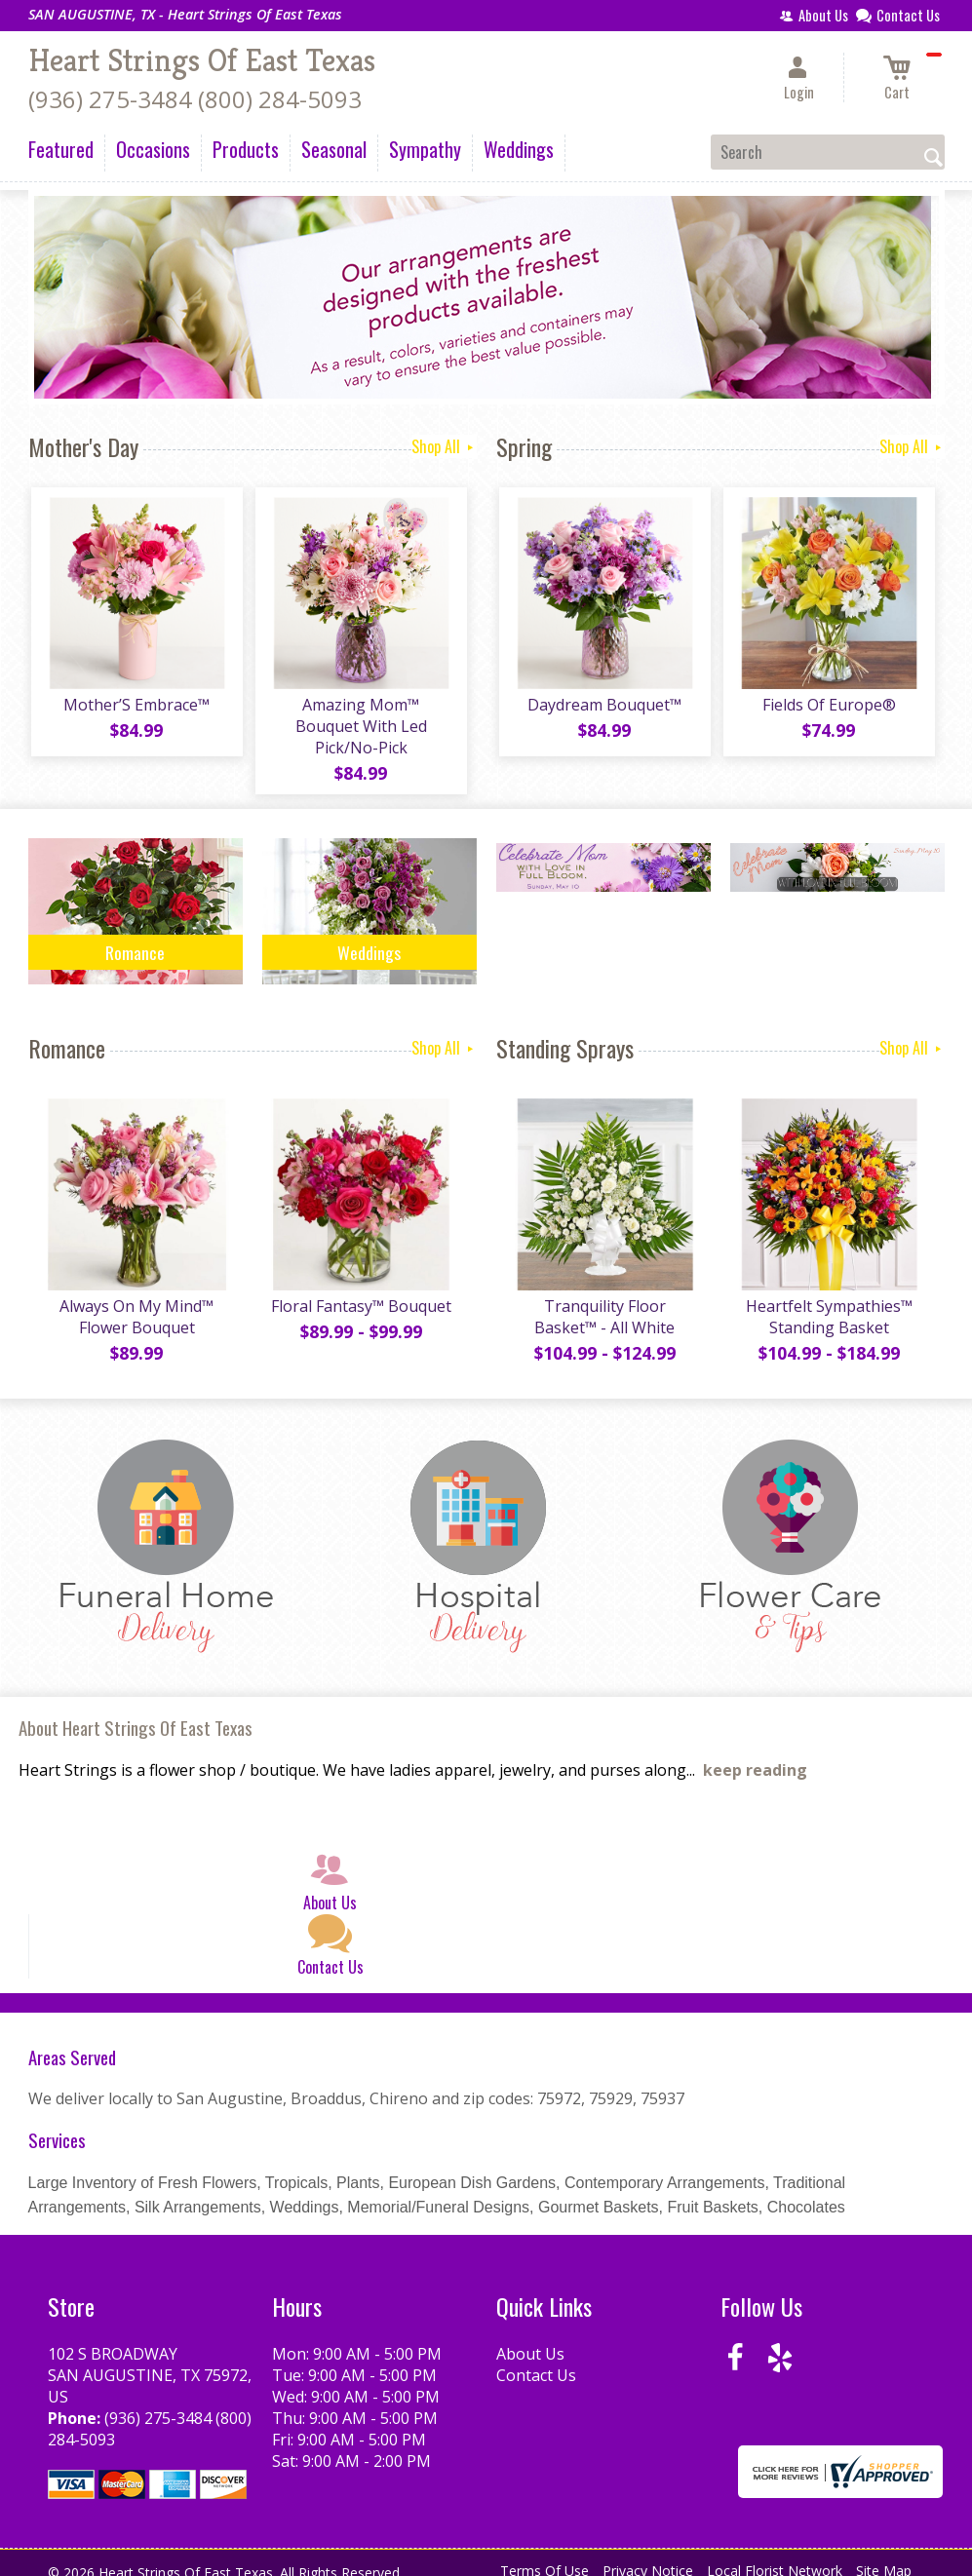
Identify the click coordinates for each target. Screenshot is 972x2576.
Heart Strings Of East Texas (201, 60)
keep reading (755, 1755)
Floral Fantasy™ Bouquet (359, 1290)
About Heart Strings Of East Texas (136, 1713)
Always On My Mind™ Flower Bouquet (135, 1301)
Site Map (884, 2556)
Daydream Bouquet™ (603, 707)
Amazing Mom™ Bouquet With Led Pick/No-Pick (359, 718)
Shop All (444, 446)
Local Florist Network (774, 2556)
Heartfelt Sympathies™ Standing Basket (827, 1301)
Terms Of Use (544, 2556)
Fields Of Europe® (827, 707)
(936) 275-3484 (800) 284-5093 (195, 99)
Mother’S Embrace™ (135, 707)
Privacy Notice (648, 2556)
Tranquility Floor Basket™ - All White (603, 1301)
